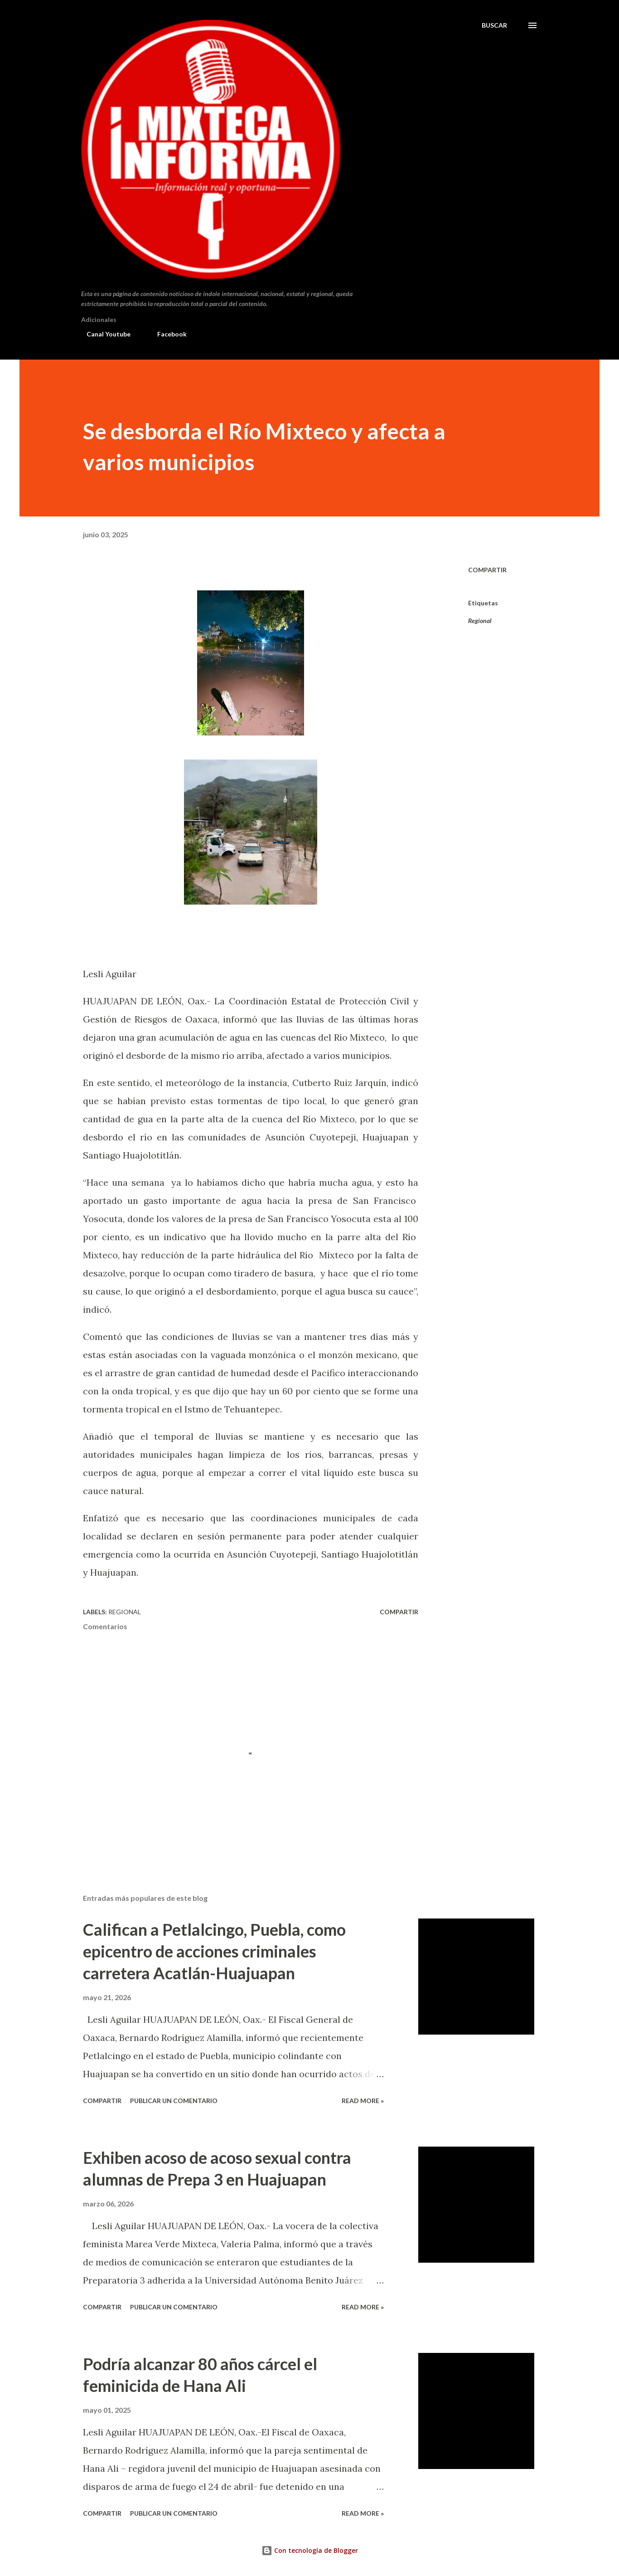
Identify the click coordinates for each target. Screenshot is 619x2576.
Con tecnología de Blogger (309, 2550)
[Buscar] (494, 25)
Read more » (363, 2100)
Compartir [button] (487, 570)
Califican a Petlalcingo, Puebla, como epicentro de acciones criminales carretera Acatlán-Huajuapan (214, 1951)
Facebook (166, 334)
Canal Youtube (103, 334)
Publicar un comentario (174, 2100)
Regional (480, 620)
